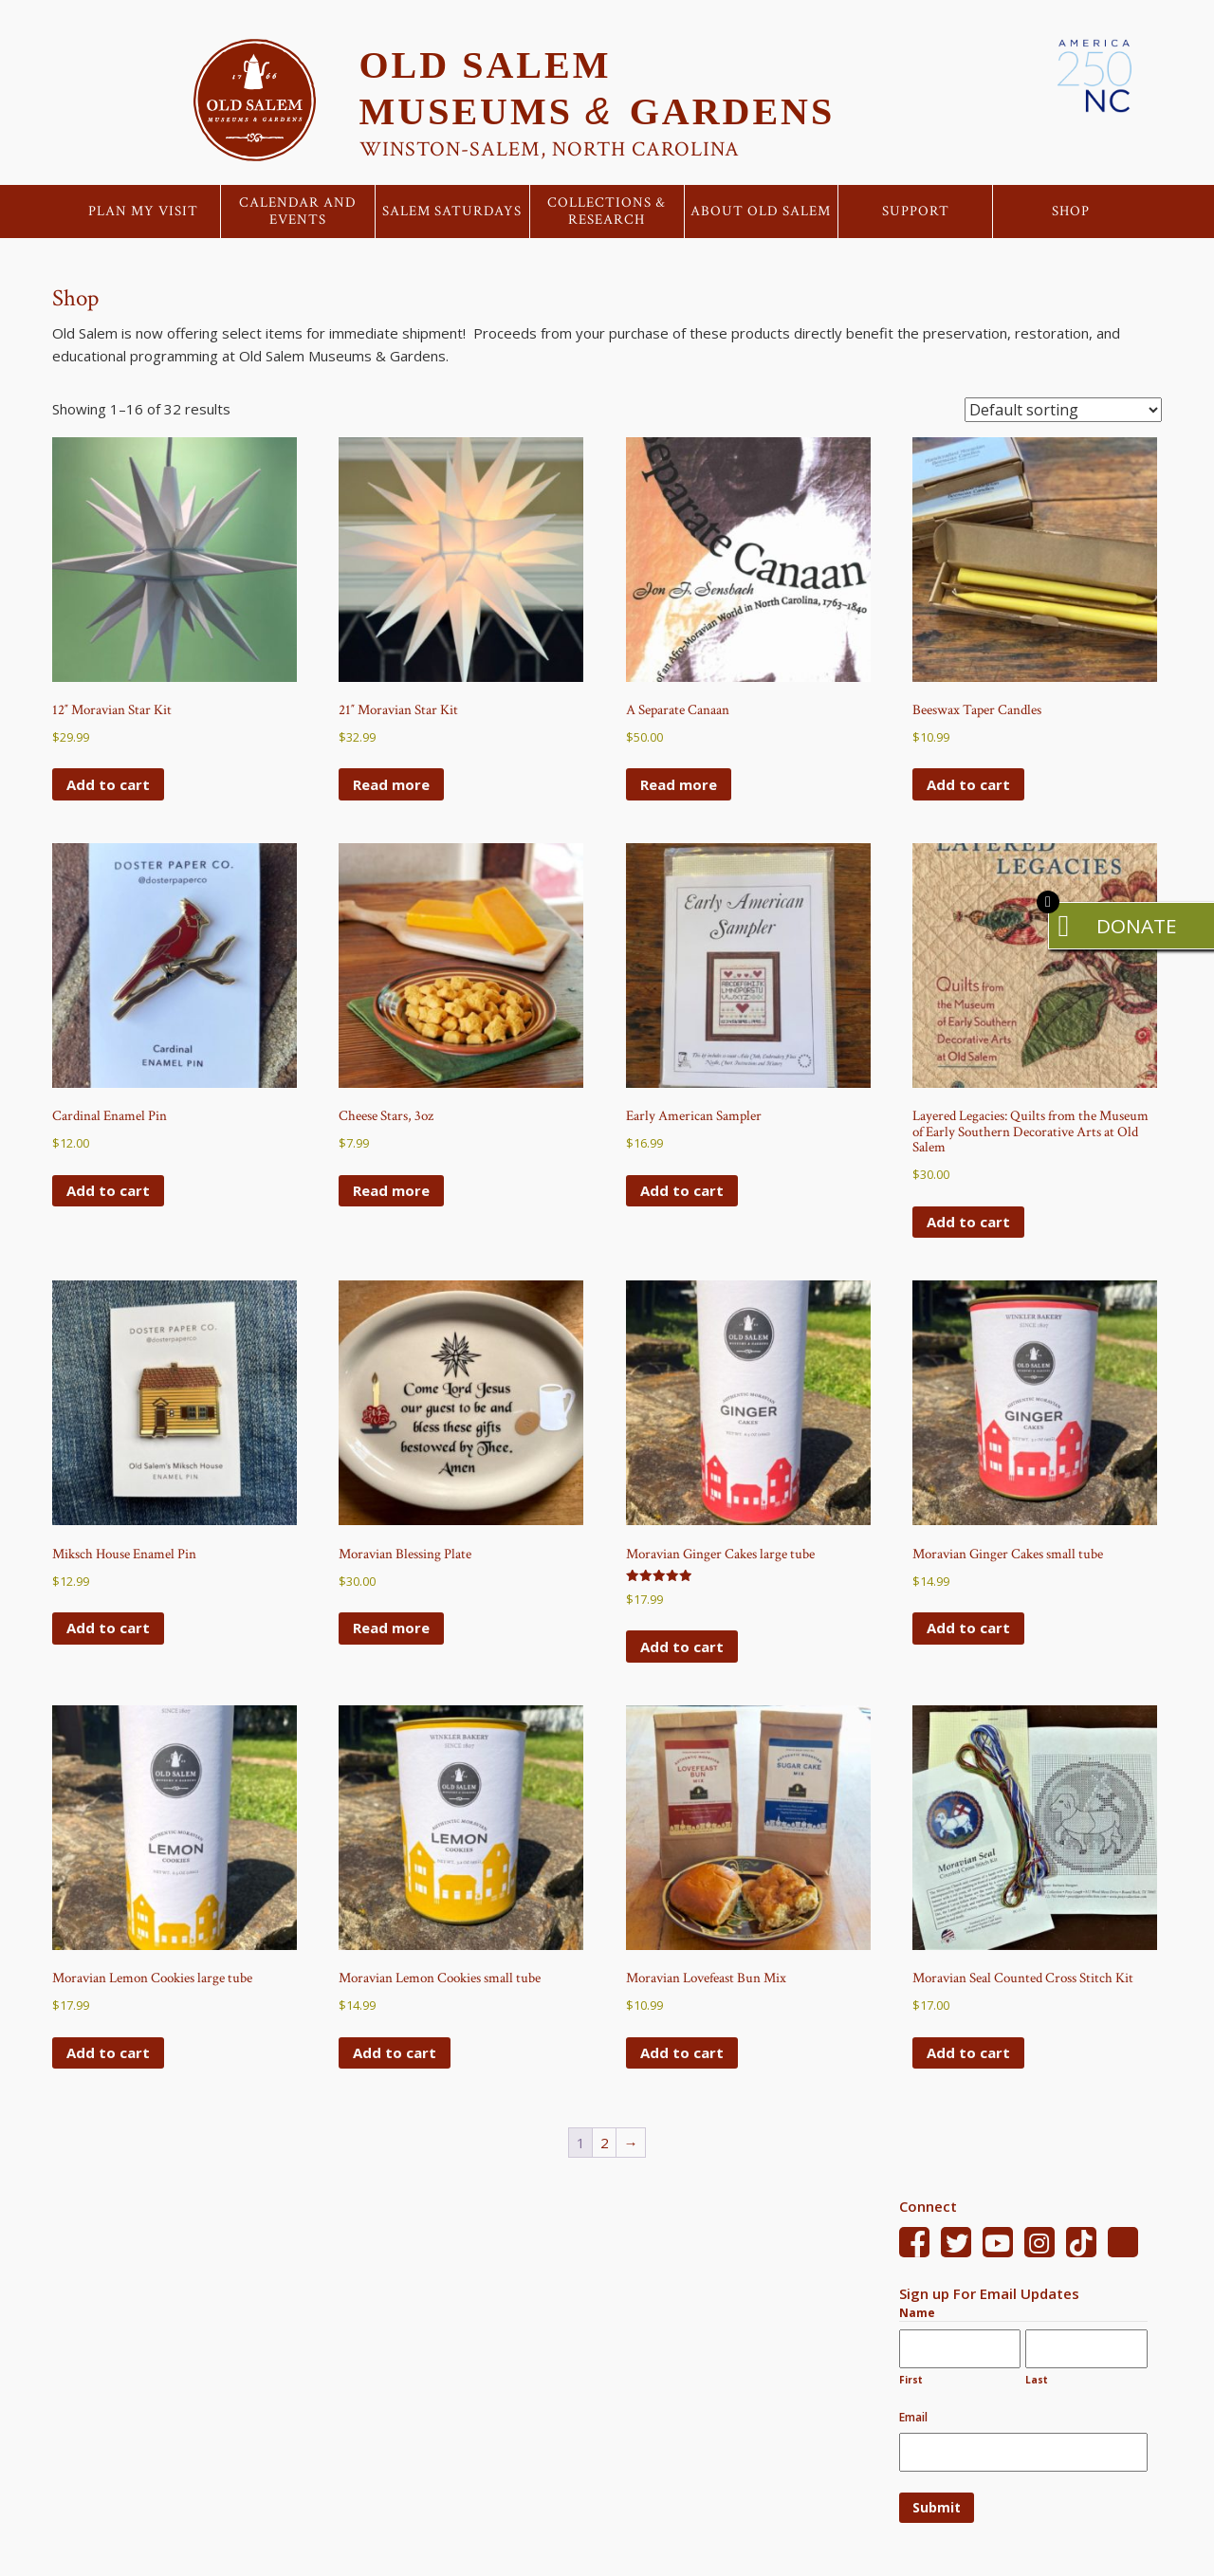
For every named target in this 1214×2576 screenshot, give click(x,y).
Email (913, 2417)
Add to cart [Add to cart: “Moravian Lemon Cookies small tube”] (394, 2052)
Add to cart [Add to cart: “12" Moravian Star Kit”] (108, 784)
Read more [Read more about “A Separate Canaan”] (678, 784)
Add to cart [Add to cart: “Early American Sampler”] (682, 1190)
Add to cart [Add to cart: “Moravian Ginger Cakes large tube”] (682, 1646)
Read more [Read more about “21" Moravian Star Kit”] (391, 784)
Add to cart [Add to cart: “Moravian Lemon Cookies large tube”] (108, 2052)
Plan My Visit (143, 211)
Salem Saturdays (452, 211)
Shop (1071, 211)
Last (1036, 2379)
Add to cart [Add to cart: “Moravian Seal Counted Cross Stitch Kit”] (968, 2052)
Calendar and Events (298, 211)
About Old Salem (760, 211)
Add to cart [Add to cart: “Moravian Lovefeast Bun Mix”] (682, 2052)
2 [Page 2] (604, 2142)
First (911, 2379)
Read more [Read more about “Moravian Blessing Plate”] (391, 1627)
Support (915, 211)
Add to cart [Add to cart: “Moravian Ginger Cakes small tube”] (968, 1627)
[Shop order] (1063, 409)
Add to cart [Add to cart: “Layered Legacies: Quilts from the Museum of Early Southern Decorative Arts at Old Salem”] (968, 1221)
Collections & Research (606, 211)
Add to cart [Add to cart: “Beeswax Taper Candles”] (968, 784)
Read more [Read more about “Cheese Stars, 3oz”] (391, 1190)
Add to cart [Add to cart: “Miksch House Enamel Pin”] (108, 1627)
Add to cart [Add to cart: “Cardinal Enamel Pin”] (108, 1190)
